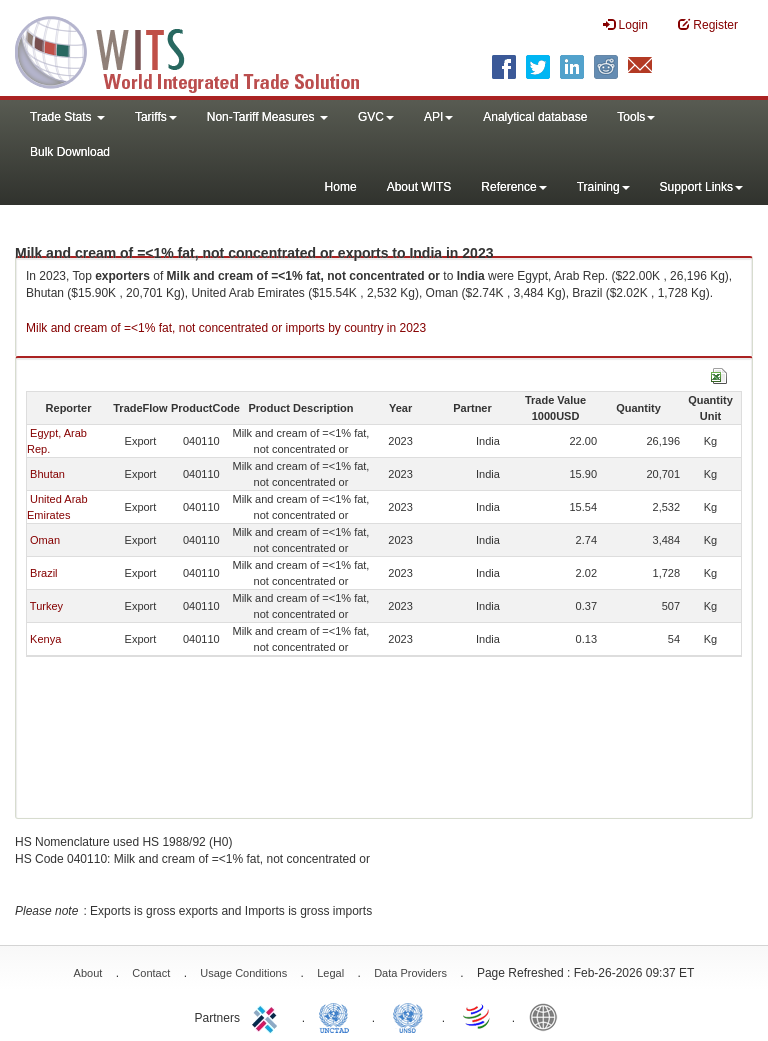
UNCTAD (338, 1016)
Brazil (44, 573)
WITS (200, 50)
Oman (45, 540)
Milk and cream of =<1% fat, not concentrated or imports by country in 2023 (226, 328)
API (438, 117)
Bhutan (47, 474)
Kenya (45, 639)
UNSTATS (408, 1016)
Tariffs (156, 117)
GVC (376, 117)
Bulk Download (70, 152)
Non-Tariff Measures (267, 117)
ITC (268, 1016)
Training (603, 187)
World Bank (548, 1016)
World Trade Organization (478, 1016)
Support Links (701, 187)
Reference (513, 187)
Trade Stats (67, 117)
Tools (636, 117)
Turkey (46, 606)
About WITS (419, 187)
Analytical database (535, 117)
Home (341, 187)
